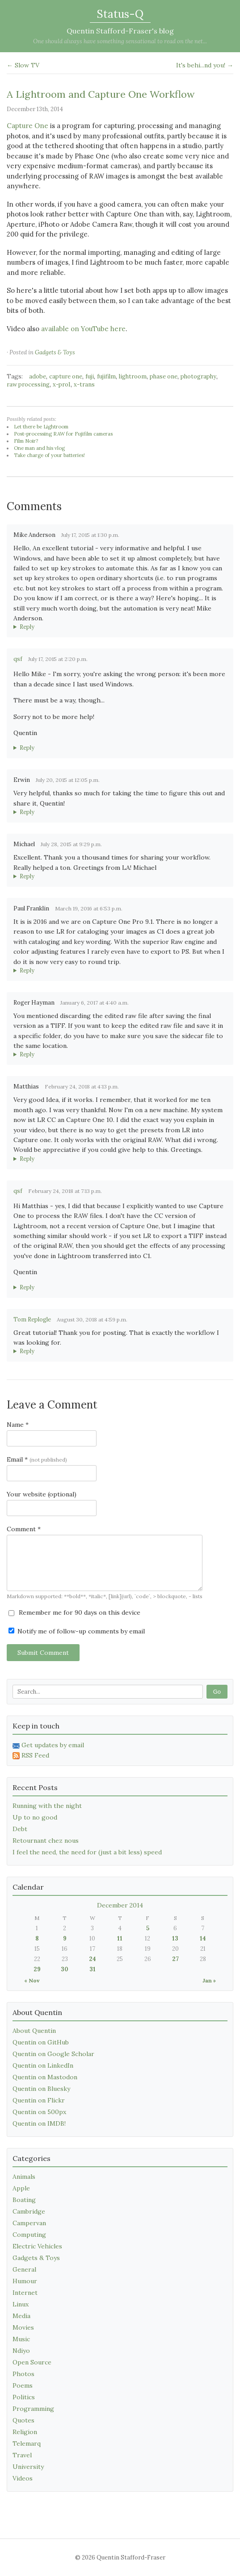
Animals (24, 2177)
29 (37, 1969)
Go (217, 1691)
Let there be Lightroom (41, 427)
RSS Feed (31, 1755)
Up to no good (35, 1817)
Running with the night (47, 1806)
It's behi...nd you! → (204, 65)
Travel (22, 2455)
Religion (25, 2432)
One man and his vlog (39, 448)
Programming (33, 2409)
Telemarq (27, 2443)
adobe (37, 376)
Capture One (27, 125)
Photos (23, 2374)
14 (203, 1938)
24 (92, 1959)
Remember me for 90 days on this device (74, 1612)
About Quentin (34, 2031)
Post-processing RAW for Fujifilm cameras (63, 434)
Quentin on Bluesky (41, 2089)
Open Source (32, 2362)
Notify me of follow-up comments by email (76, 1631)
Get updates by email (48, 1745)
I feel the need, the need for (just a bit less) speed (87, 1852)
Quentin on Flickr (39, 2100)
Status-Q (120, 14)
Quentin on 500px (39, 2112)
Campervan (29, 2223)
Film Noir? (26, 441)
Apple (21, 2188)
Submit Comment (43, 1653)
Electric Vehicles (37, 2246)
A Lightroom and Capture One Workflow (101, 94)
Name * (18, 1425)
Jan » (209, 1980)
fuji (89, 376)
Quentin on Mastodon (45, 2077)
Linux (21, 2304)
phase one (163, 376)
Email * (37, 1459)
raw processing (28, 384)
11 (119, 1938)
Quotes (23, 2420)
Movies (23, 2327)
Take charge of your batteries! (49, 455)
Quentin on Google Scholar (53, 2054)
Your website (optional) (41, 1494)
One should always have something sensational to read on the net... (120, 41)
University (28, 2467)
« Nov (31, 1980)
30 (64, 1969)
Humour (25, 2281)
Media (21, 2316)
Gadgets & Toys (55, 352)
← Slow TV (23, 65)
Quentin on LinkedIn (43, 2065)
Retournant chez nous (46, 1840)
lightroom (133, 376)
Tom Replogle (32, 1319)
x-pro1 (62, 384)
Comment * (24, 1529)
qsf (17, 659)
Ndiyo (21, 2351)
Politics (24, 2397)
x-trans (84, 384)
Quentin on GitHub (41, 2042)
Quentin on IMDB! (39, 2123)
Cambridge (29, 2211)
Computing (29, 2235)
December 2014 (120, 1905)
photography (198, 376)
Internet (25, 2293)
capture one (65, 376)
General (24, 2269)
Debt (20, 1829)
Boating (24, 2200)
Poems (23, 2385)
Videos (23, 2478)
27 (175, 1959)
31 (92, 1969)
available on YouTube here (83, 328)
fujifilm (106, 376)
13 (175, 1938)
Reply (27, 627)
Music (21, 2339)
